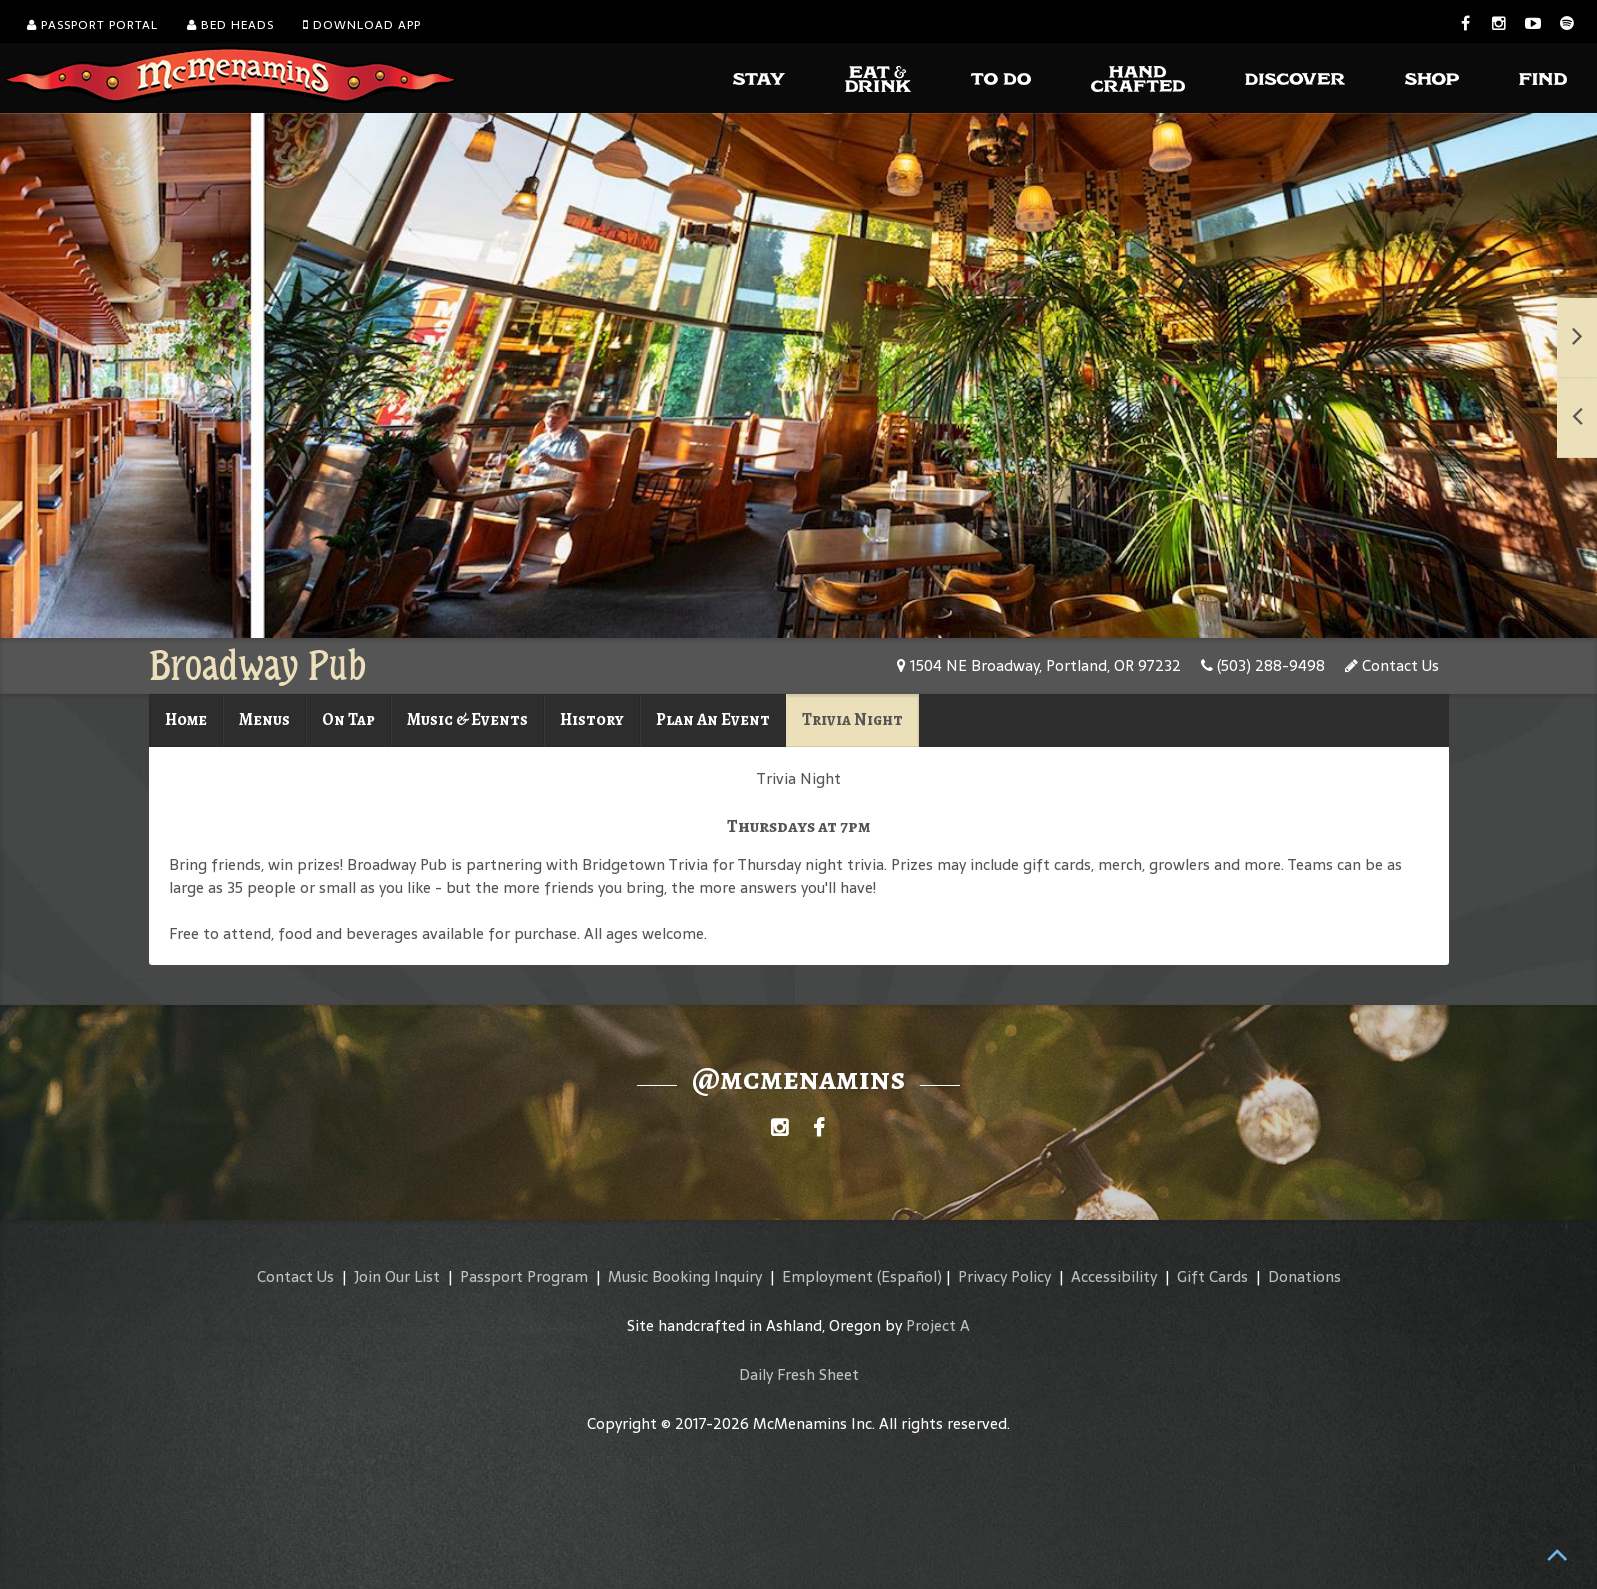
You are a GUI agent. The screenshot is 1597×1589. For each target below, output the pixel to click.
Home (186, 719)
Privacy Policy (1004, 1276)
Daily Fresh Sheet (799, 1374)
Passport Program (524, 1276)
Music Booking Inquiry (685, 1276)
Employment (827, 1276)
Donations (1304, 1276)
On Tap (348, 719)
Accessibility (1114, 1276)
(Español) (909, 1276)
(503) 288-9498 (1263, 665)
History (592, 719)
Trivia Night (852, 719)
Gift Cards (1212, 1276)
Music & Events (467, 719)
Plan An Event (713, 719)
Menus (264, 719)
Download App (362, 25)
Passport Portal (92, 25)
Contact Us (1392, 665)
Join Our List (397, 1276)
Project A (938, 1325)
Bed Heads (230, 25)
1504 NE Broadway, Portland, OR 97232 (1039, 665)
